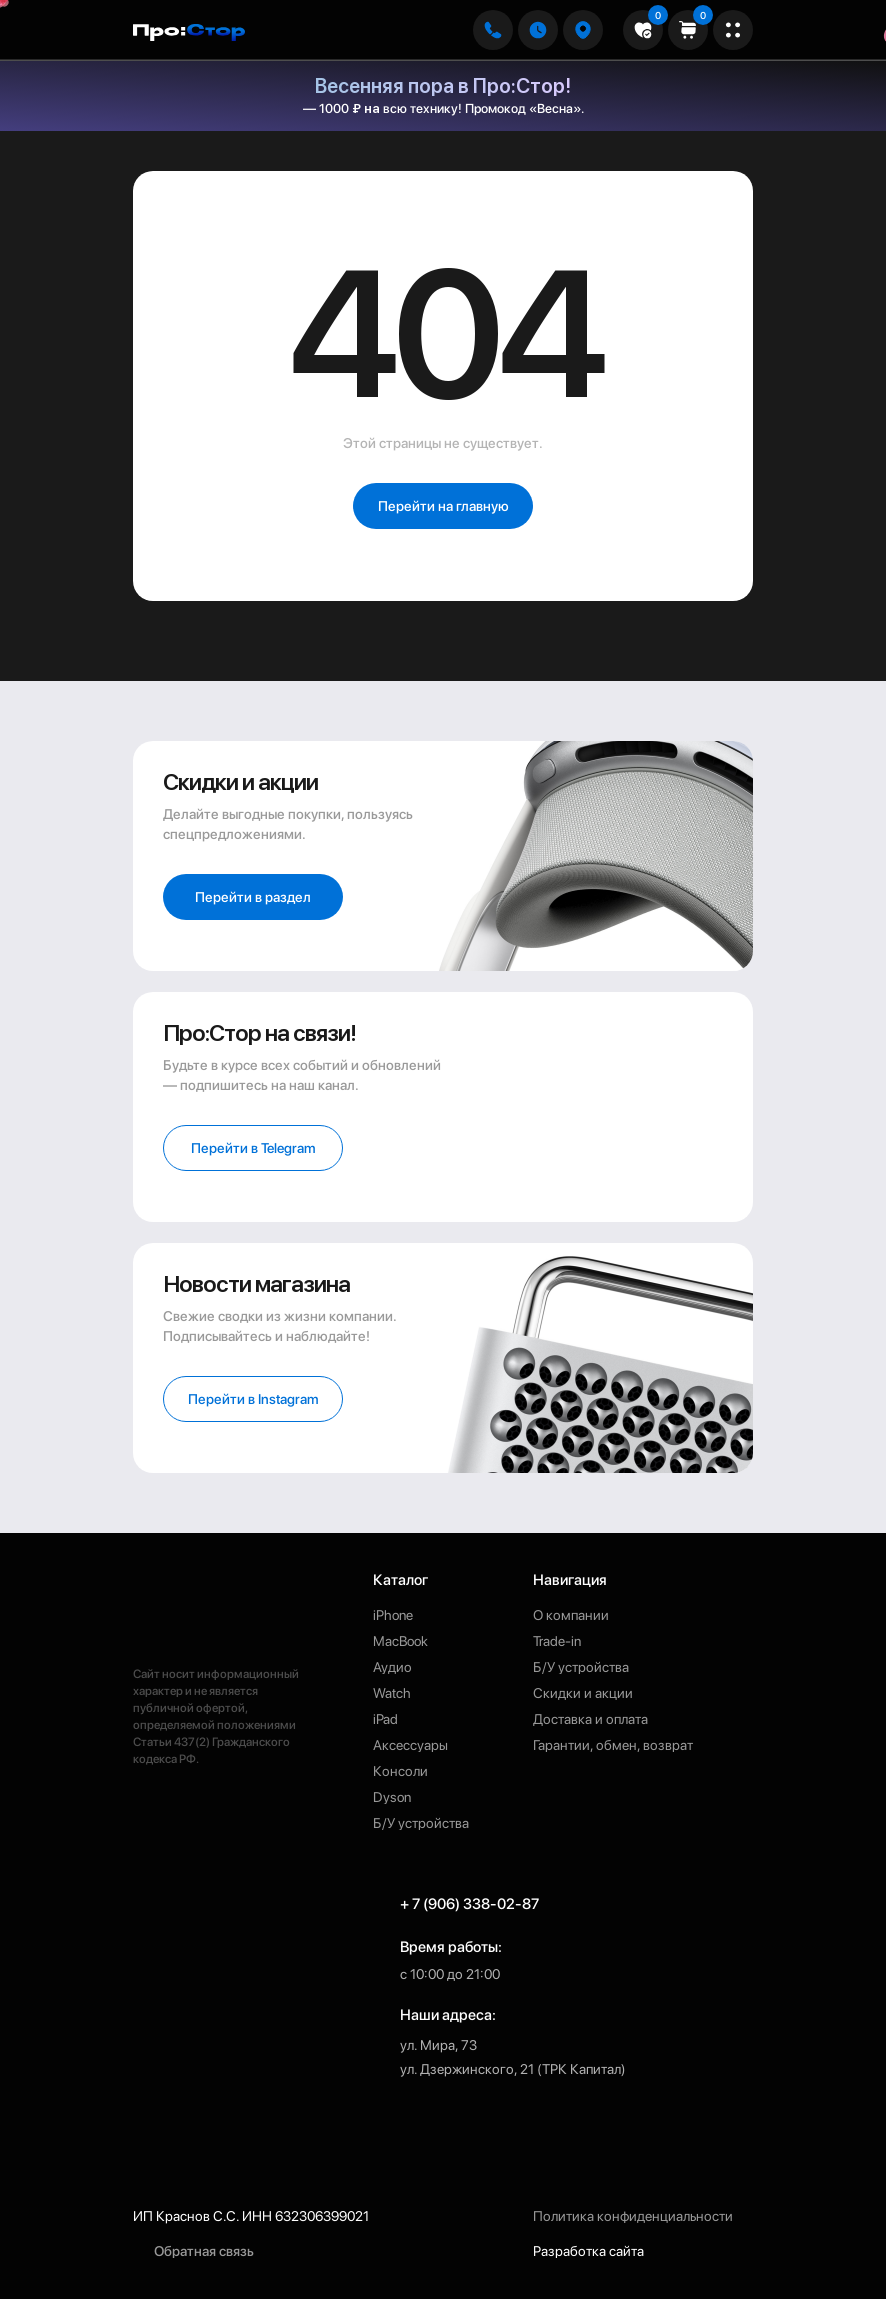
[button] (583, 30)
